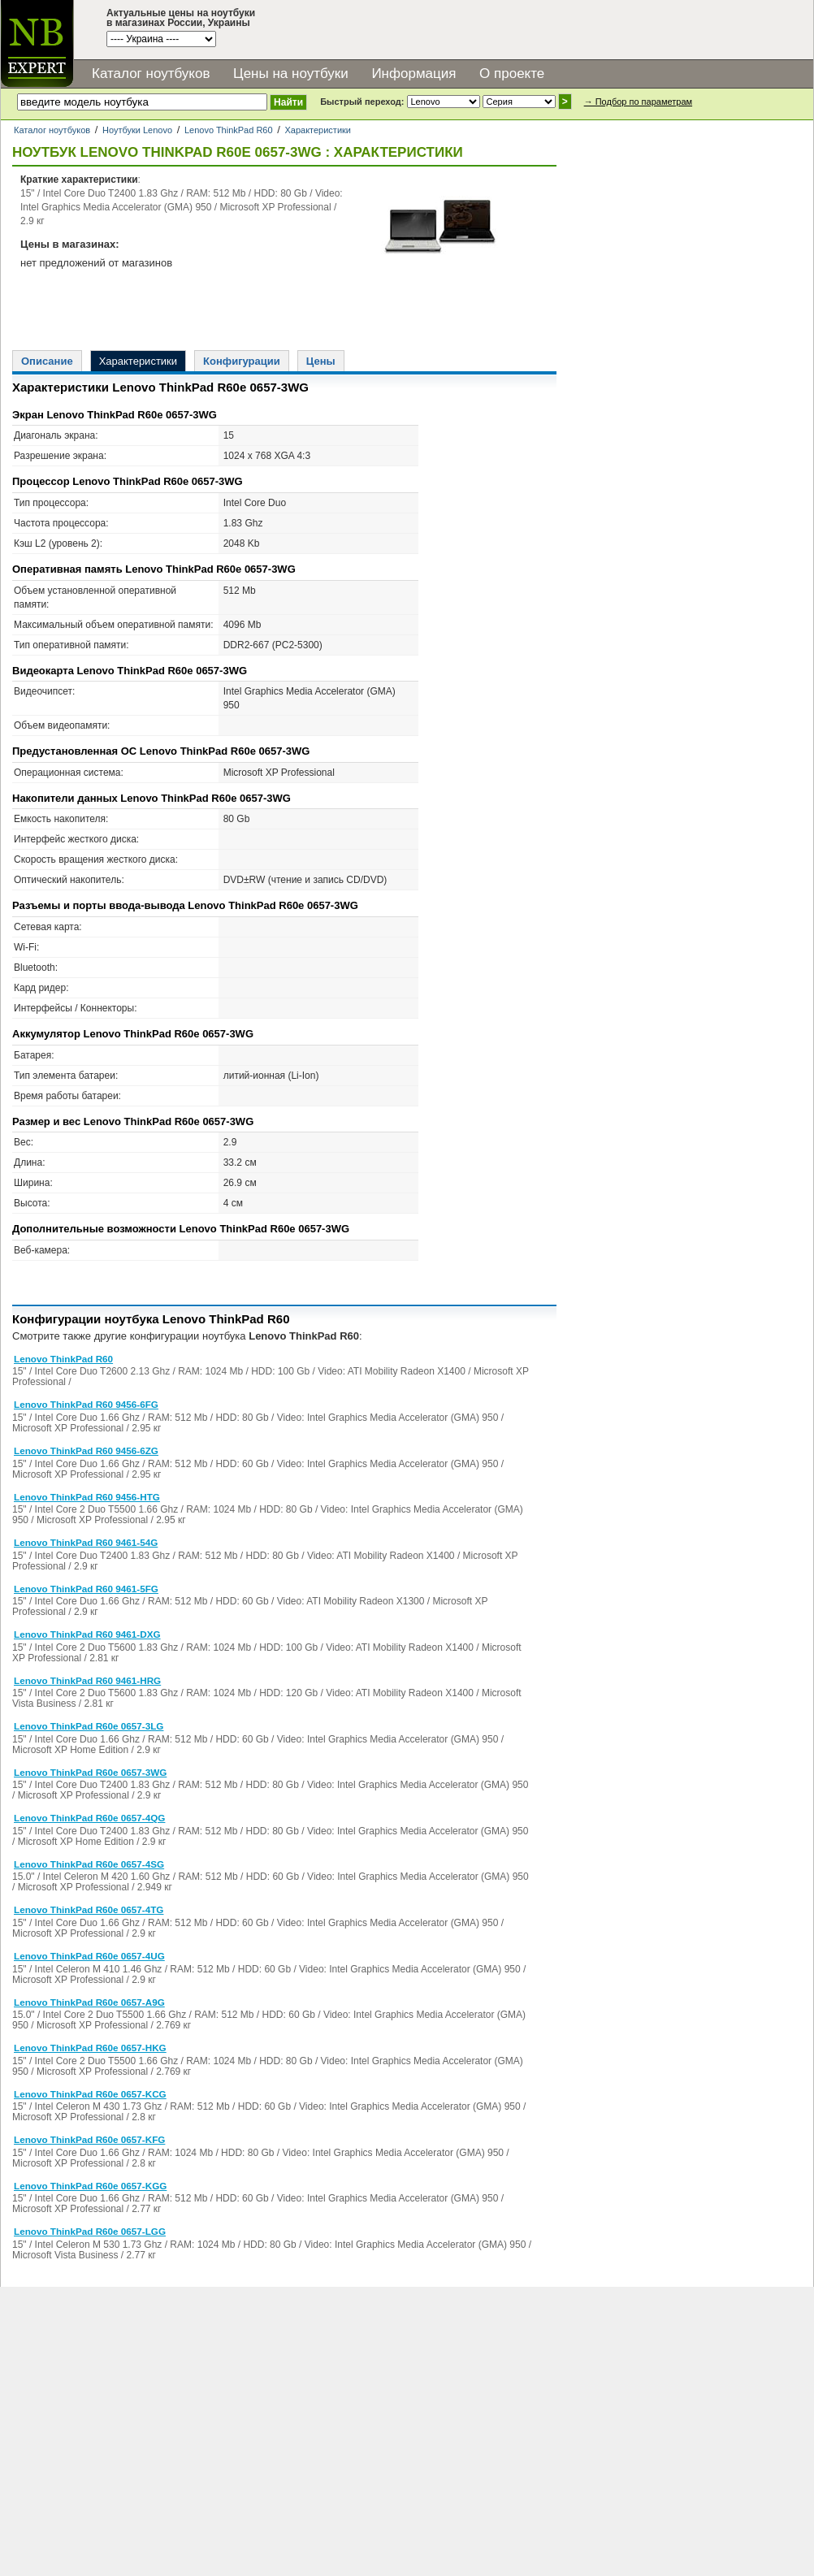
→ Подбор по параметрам (638, 101)
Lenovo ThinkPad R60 (228, 130)
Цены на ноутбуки (291, 73)
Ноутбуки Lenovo (137, 130)
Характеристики (317, 130)
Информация (413, 73)
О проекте (511, 73)
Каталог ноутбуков (151, 73)
